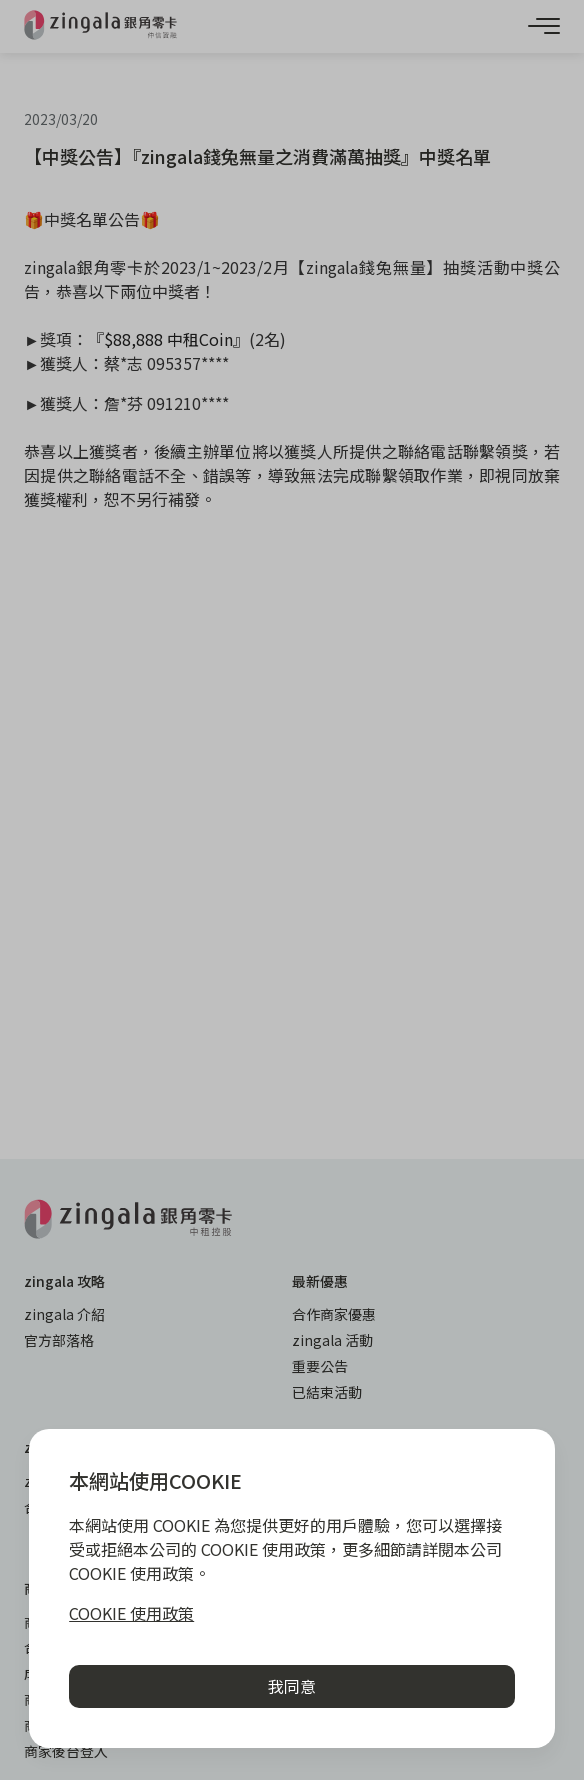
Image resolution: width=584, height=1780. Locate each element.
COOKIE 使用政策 (131, 1613)
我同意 (292, 1686)
